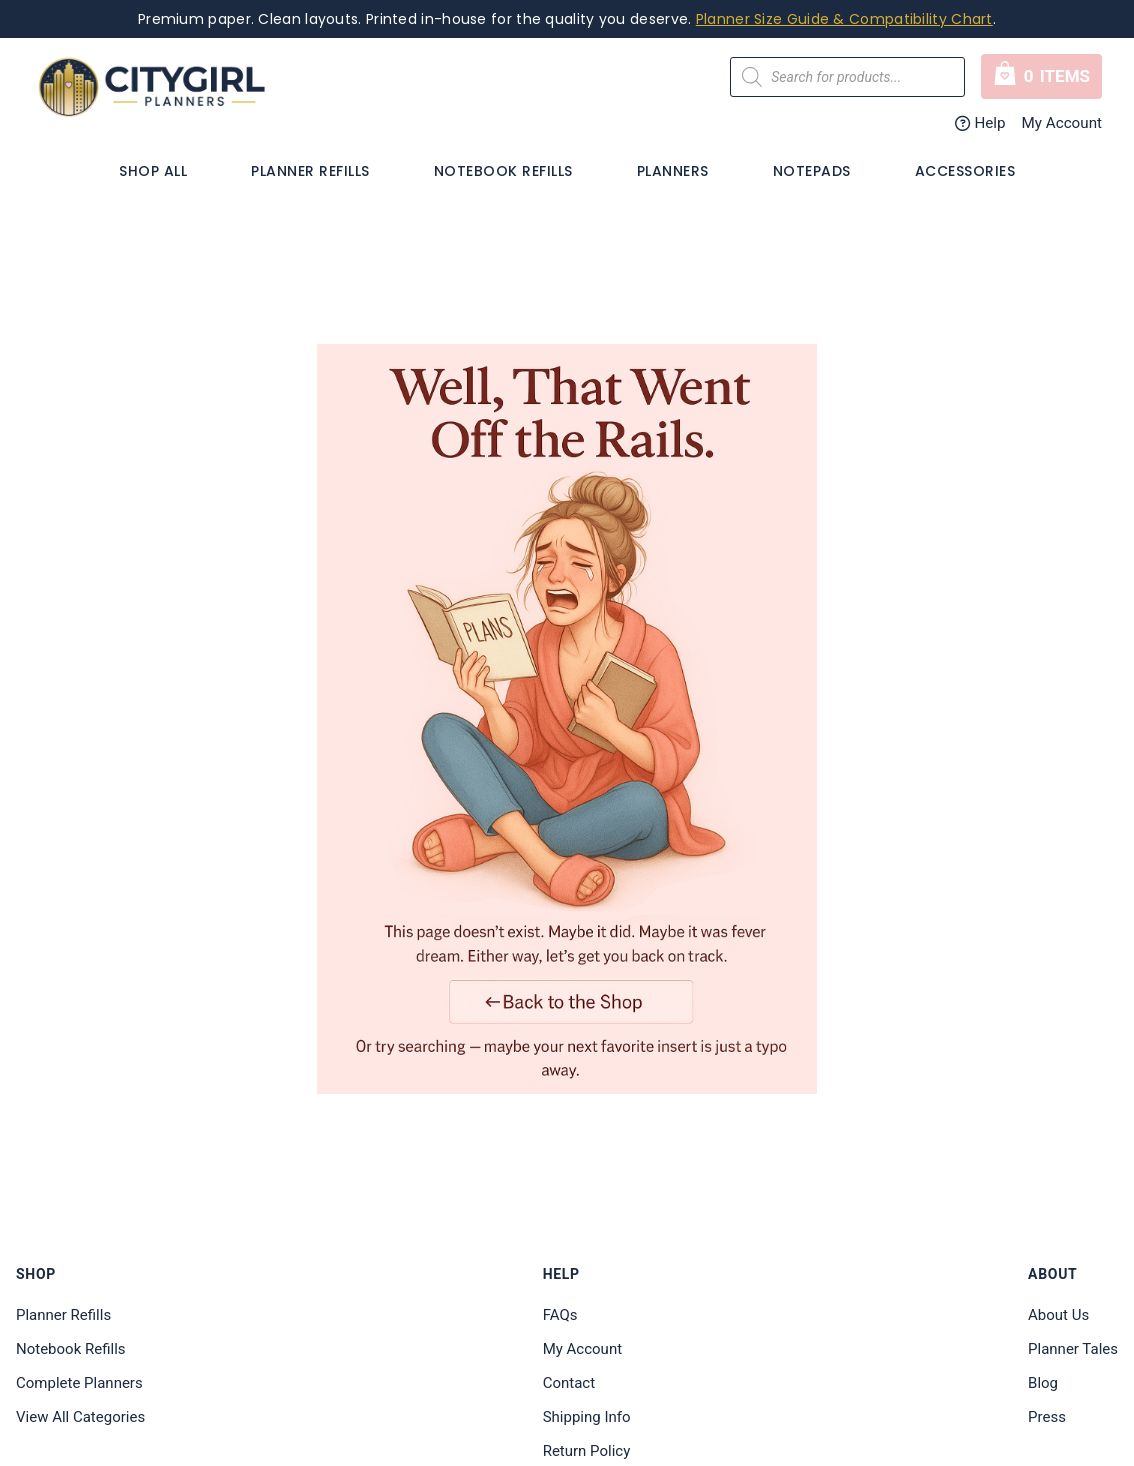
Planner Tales (1073, 1349)
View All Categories (80, 1417)
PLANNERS (673, 171)
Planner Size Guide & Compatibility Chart (844, 19)
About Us (1058, 1315)
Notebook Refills (503, 171)
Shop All (153, 171)
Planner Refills (310, 171)
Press (1047, 1417)
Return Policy (587, 1451)
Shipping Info (587, 1417)
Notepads (812, 171)
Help (980, 123)
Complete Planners (79, 1383)
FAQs (560, 1315)
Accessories (965, 171)
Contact (569, 1383)
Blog (1043, 1383)
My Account (1062, 123)
